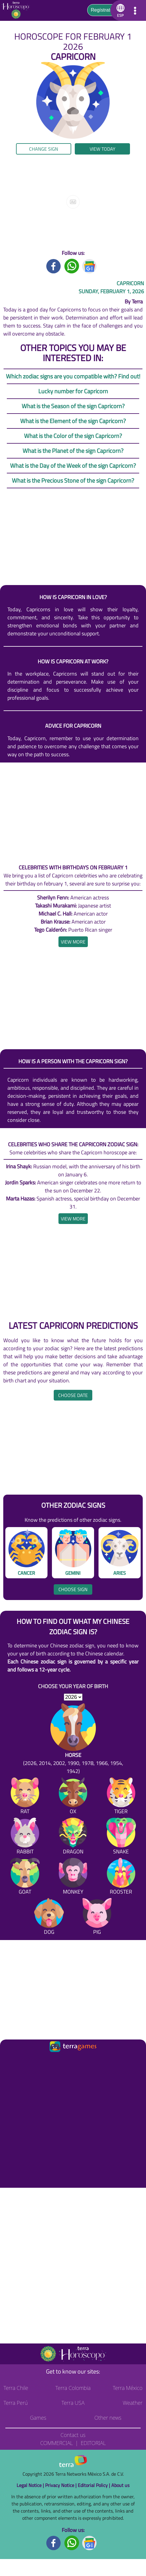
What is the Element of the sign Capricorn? (73, 420)
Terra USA (73, 2402)
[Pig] (97, 1917)
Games (38, 2417)
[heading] (73, 941)
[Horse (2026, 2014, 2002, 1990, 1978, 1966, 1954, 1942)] (73, 1739)
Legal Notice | (31, 2485)
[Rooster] (121, 1877)
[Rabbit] (25, 1837)
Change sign (43, 148)
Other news (107, 2417)
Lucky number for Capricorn (73, 391)
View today (102, 148)
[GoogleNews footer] (89, 2542)
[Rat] (25, 1796)
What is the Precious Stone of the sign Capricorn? (73, 480)
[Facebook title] (53, 265)
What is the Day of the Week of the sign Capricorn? (73, 465)
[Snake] (121, 1837)
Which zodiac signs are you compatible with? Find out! (73, 376)
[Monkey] (73, 1877)
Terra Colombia (73, 2387)
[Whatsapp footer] (71, 2542)
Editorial (93, 2442)
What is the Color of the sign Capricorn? (73, 435)
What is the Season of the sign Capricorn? (73, 406)
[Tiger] (121, 1796)
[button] (119, 10)
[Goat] (25, 1877)
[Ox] (73, 1796)
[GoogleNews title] (89, 265)
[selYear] (73, 1697)
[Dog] (49, 1917)
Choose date (73, 1395)
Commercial (56, 2442)
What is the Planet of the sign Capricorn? (73, 450)
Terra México (127, 2387)
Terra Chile (16, 2387)
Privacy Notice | (61, 2485)
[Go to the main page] (18, 10)
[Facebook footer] (53, 2542)
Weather (132, 2402)
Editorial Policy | (94, 2485)
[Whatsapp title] (71, 265)
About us (120, 2485)
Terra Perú (16, 2402)
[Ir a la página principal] (9, 2061)
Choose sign (73, 1589)
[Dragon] (73, 1837)
